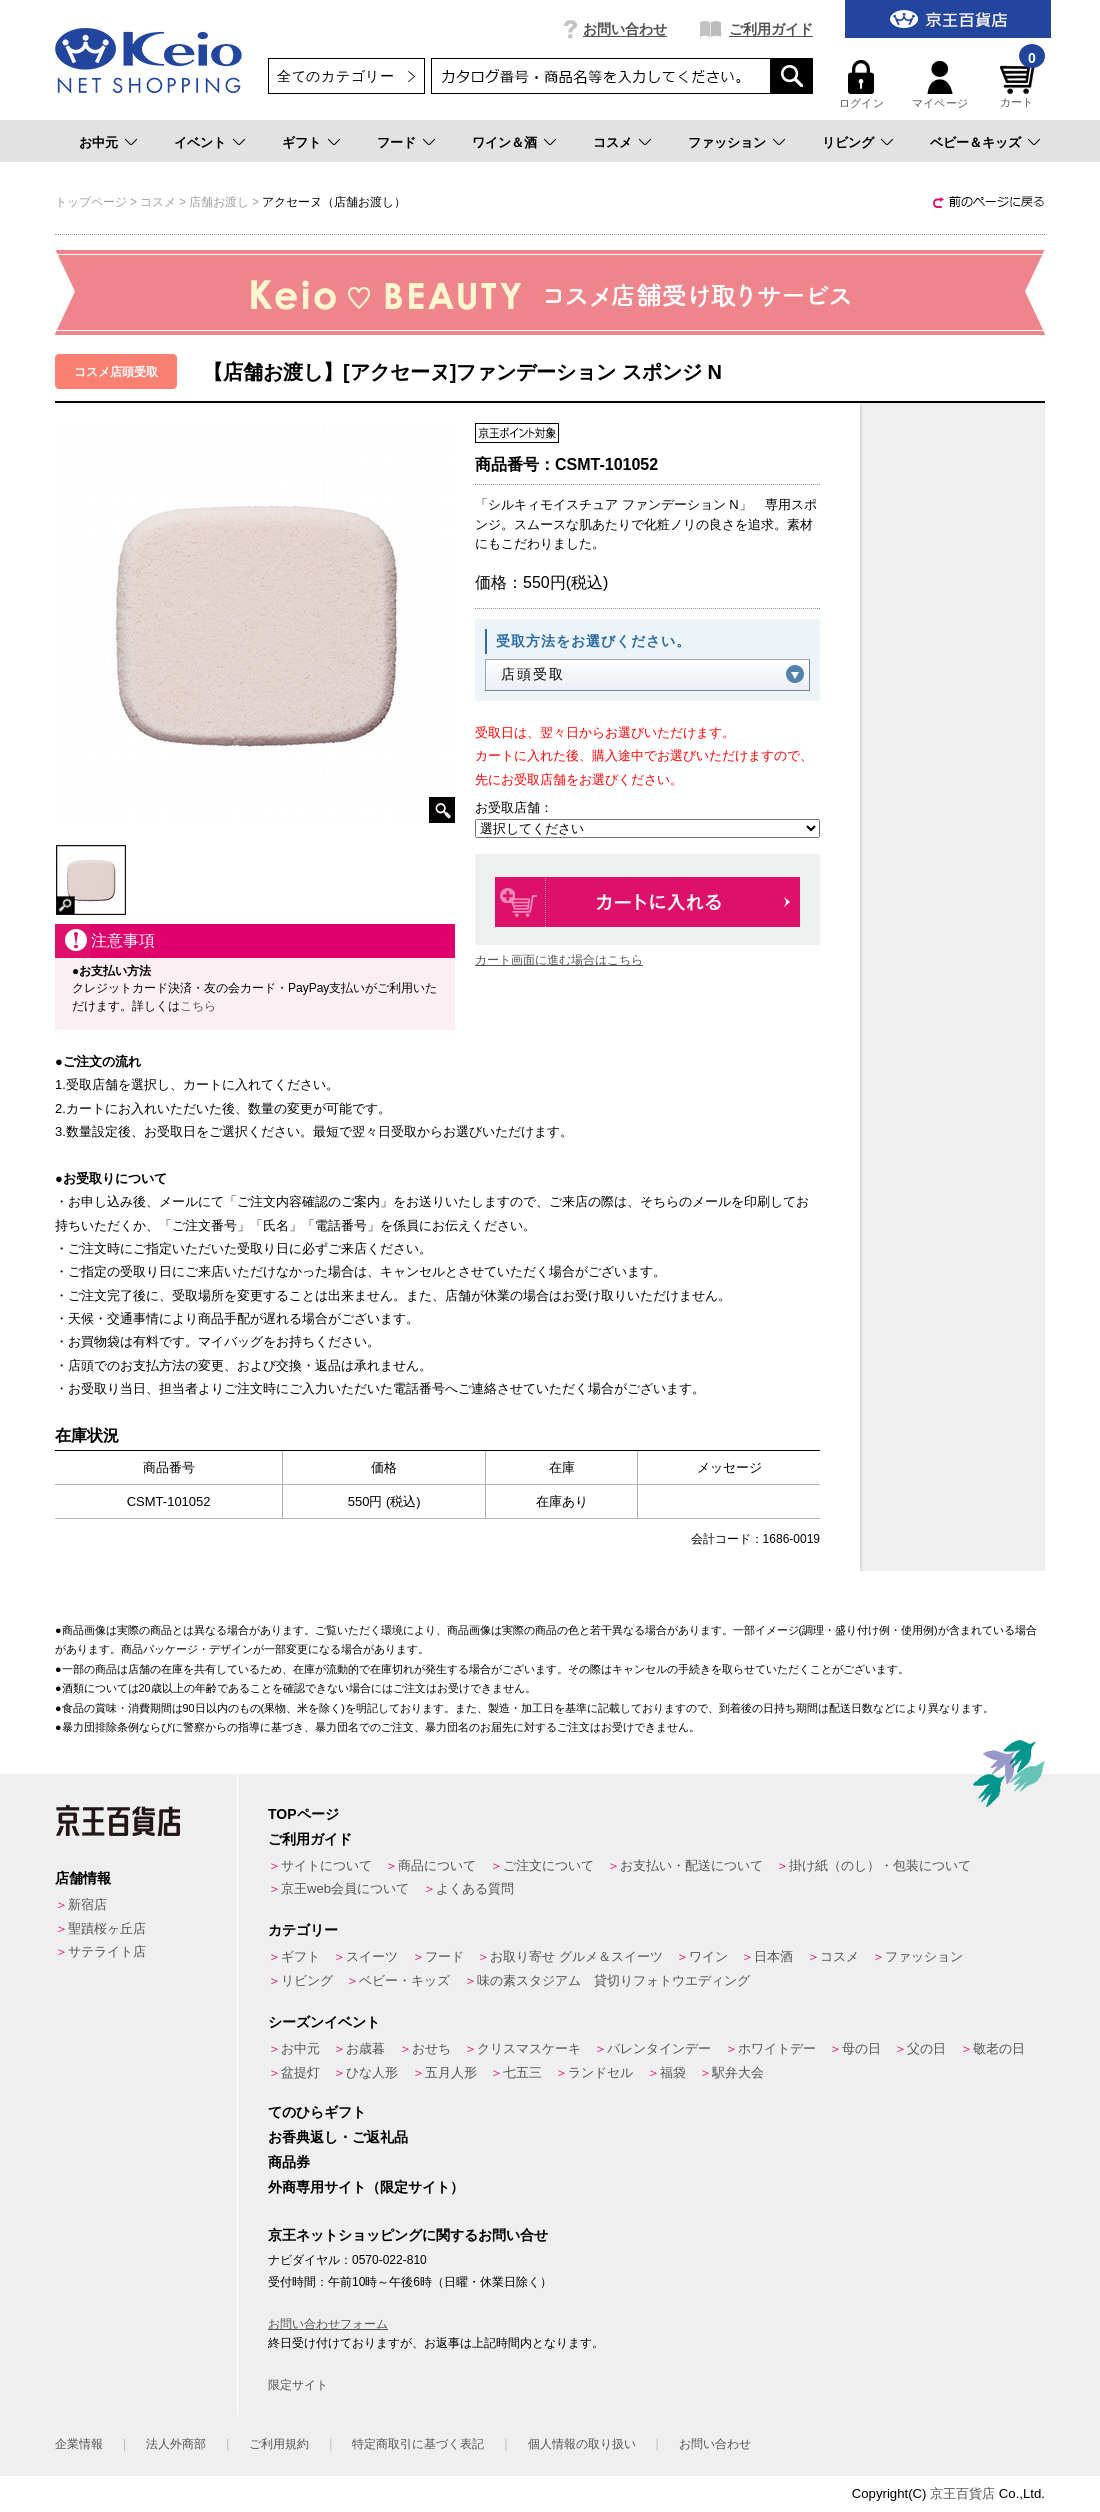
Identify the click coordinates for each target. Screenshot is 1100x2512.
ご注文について (548, 1865)
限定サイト (298, 2385)
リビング (848, 142)
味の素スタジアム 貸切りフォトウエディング (613, 1980)
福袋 (673, 2072)
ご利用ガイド (771, 29)
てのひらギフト (317, 2112)
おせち (431, 2048)
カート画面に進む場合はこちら (559, 960)
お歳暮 (365, 2048)
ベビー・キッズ (404, 1980)
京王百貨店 (962, 2493)
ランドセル (600, 2072)
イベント (200, 142)
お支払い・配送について (691, 1865)
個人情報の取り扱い (582, 2444)
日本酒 (773, 1956)
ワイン (708, 1956)
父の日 (926, 2048)
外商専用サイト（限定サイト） (366, 2187)
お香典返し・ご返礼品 (338, 2137)
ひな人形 (372, 2072)
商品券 (289, 2162)
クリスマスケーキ (529, 2048)
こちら (198, 1006)
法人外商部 (176, 2444)
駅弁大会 (738, 2072)
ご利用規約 (279, 2444)
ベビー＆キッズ (975, 142)
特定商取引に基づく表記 (418, 2444)
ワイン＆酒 (504, 142)
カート (1020, 84)
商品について (437, 1865)
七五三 (522, 2072)
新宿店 (87, 1904)
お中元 (98, 142)
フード (396, 142)
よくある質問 (475, 1888)
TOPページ (303, 1814)
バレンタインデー (659, 2048)
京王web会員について (345, 1888)
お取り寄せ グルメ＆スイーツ (576, 1956)
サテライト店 (107, 1951)
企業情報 (79, 2444)
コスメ (612, 142)
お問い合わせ (625, 29)
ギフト (301, 142)
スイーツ (372, 1956)
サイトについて (326, 1865)
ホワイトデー (777, 2048)
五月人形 (451, 2072)
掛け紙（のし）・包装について (880, 1865)
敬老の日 (999, 2048)
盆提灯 (300, 2072)
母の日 (861, 2048)
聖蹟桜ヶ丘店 (107, 1928)
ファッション (727, 142)
